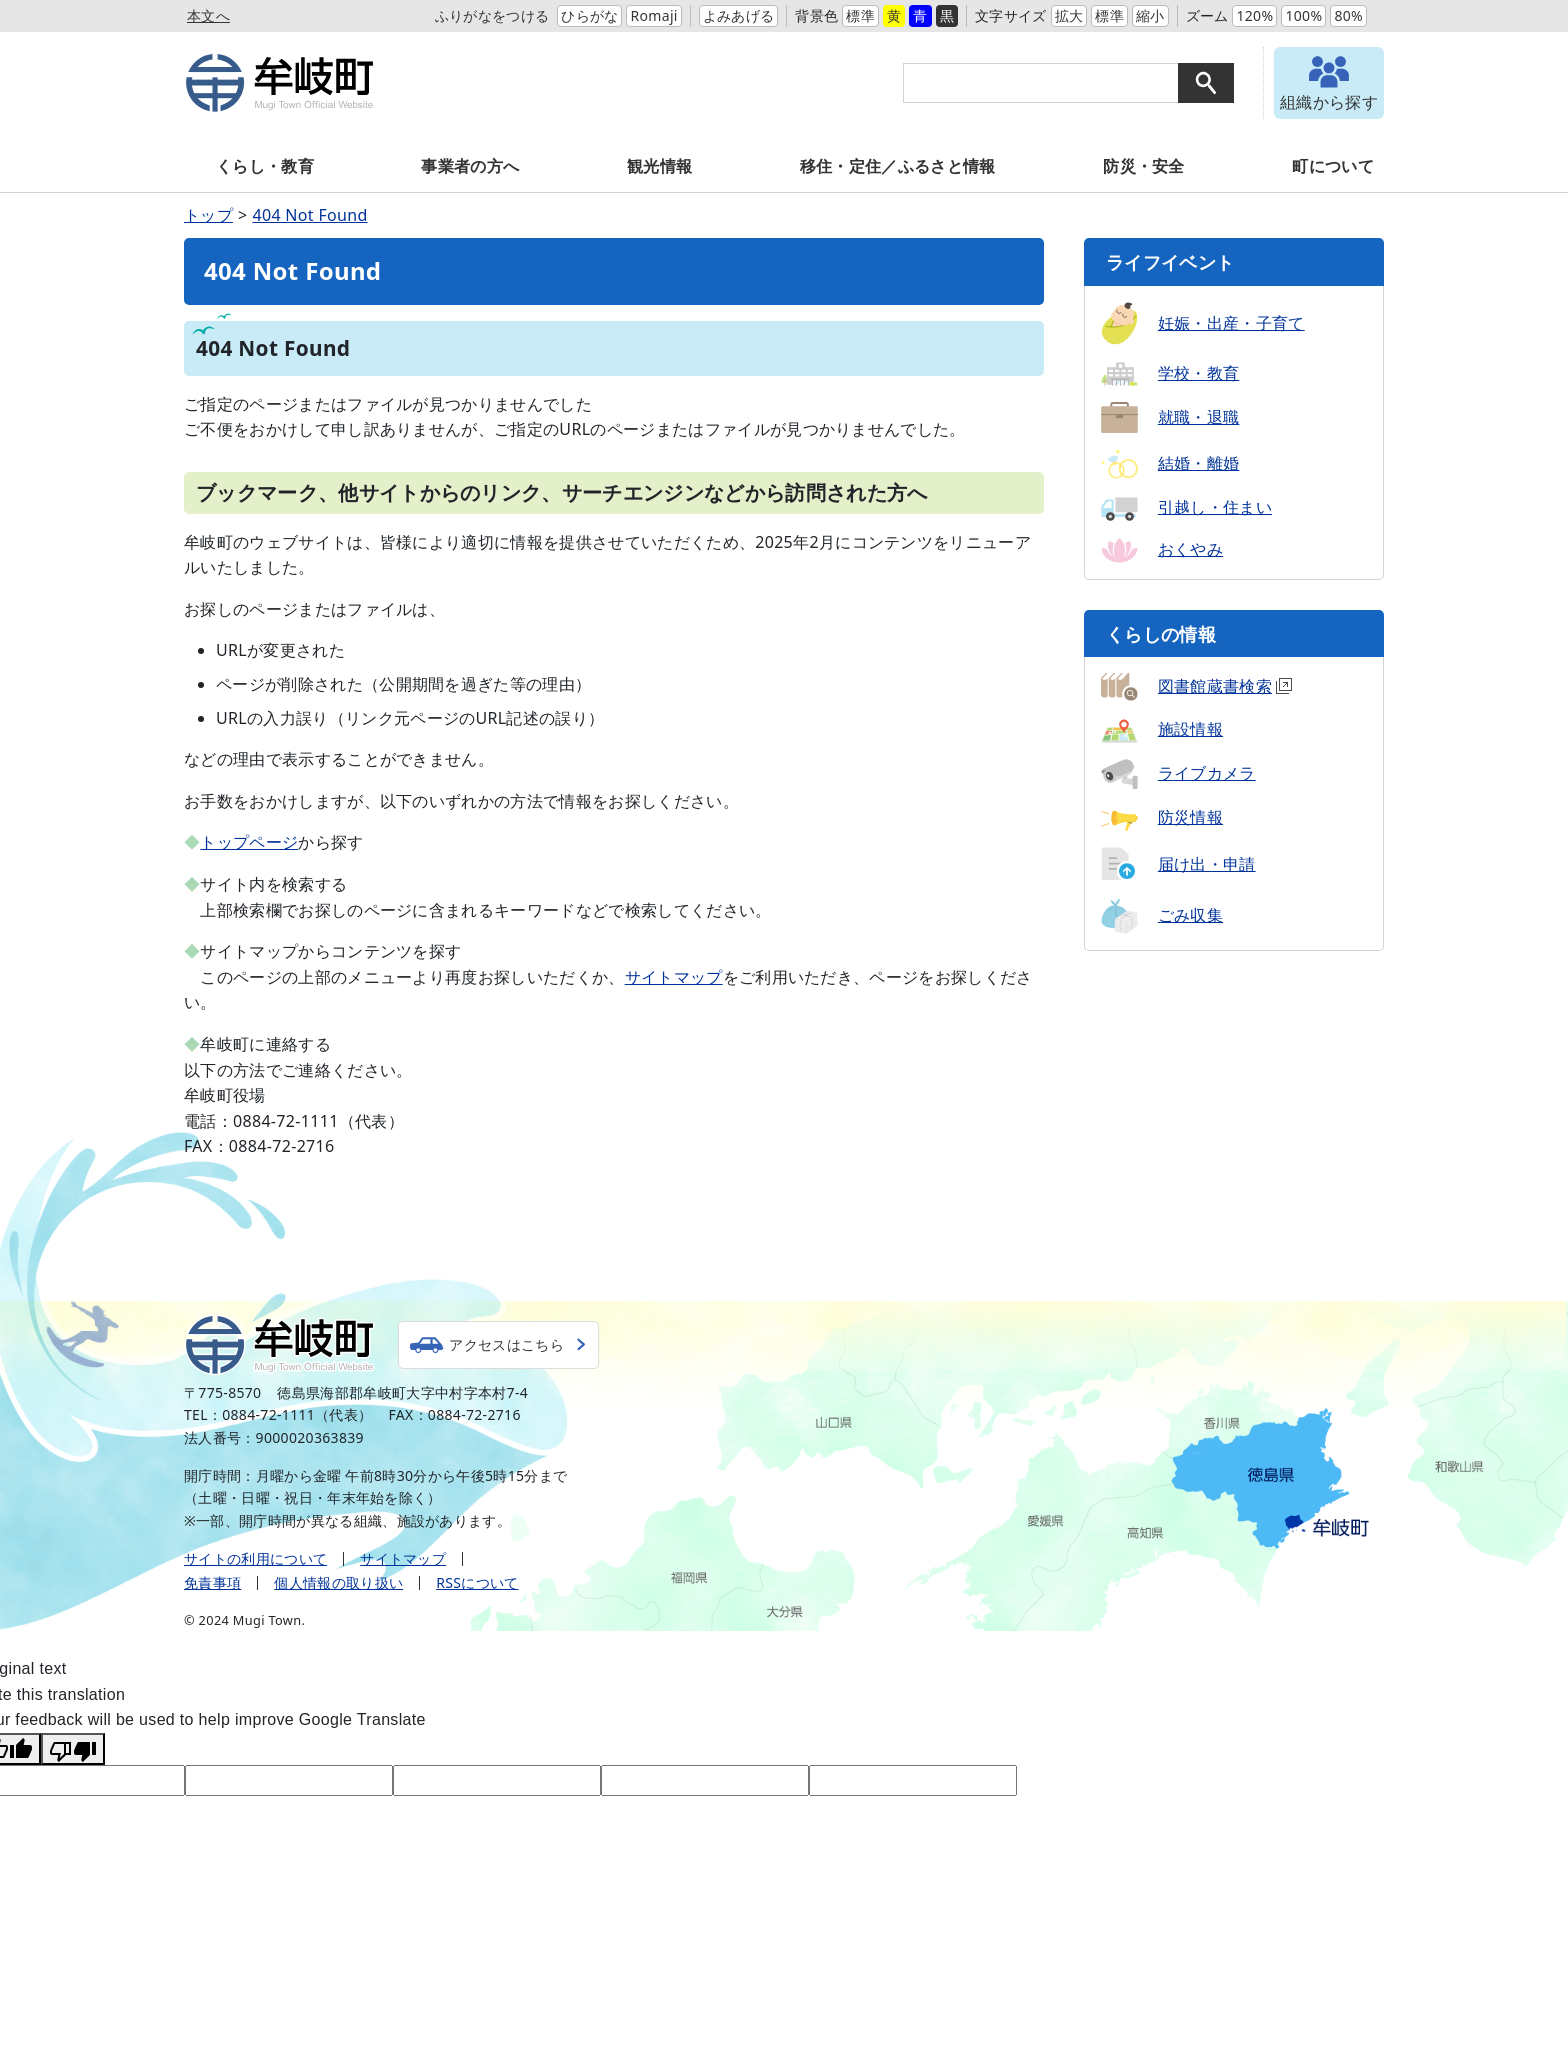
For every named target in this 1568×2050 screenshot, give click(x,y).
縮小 (1150, 15)
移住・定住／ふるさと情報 (898, 166)
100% (1303, 15)
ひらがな (589, 15)
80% (1348, 15)
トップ (208, 215)
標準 (860, 15)
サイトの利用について (255, 1558)
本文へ (208, 15)
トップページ (249, 842)
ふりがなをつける (492, 15)
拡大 (1069, 15)
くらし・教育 (265, 166)
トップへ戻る (1498, 1320)
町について (1333, 166)
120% (1254, 15)
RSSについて (477, 1582)
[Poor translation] (73, 1749)
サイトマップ (674, 977)
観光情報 (659, 166)
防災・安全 (1144, 166)
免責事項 (212, 1582)
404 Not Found (309, 215)
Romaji (653, 15)
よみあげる (739, 15)
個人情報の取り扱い (338, 1582)
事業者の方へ (470, 166)
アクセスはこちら (513, 1344)
